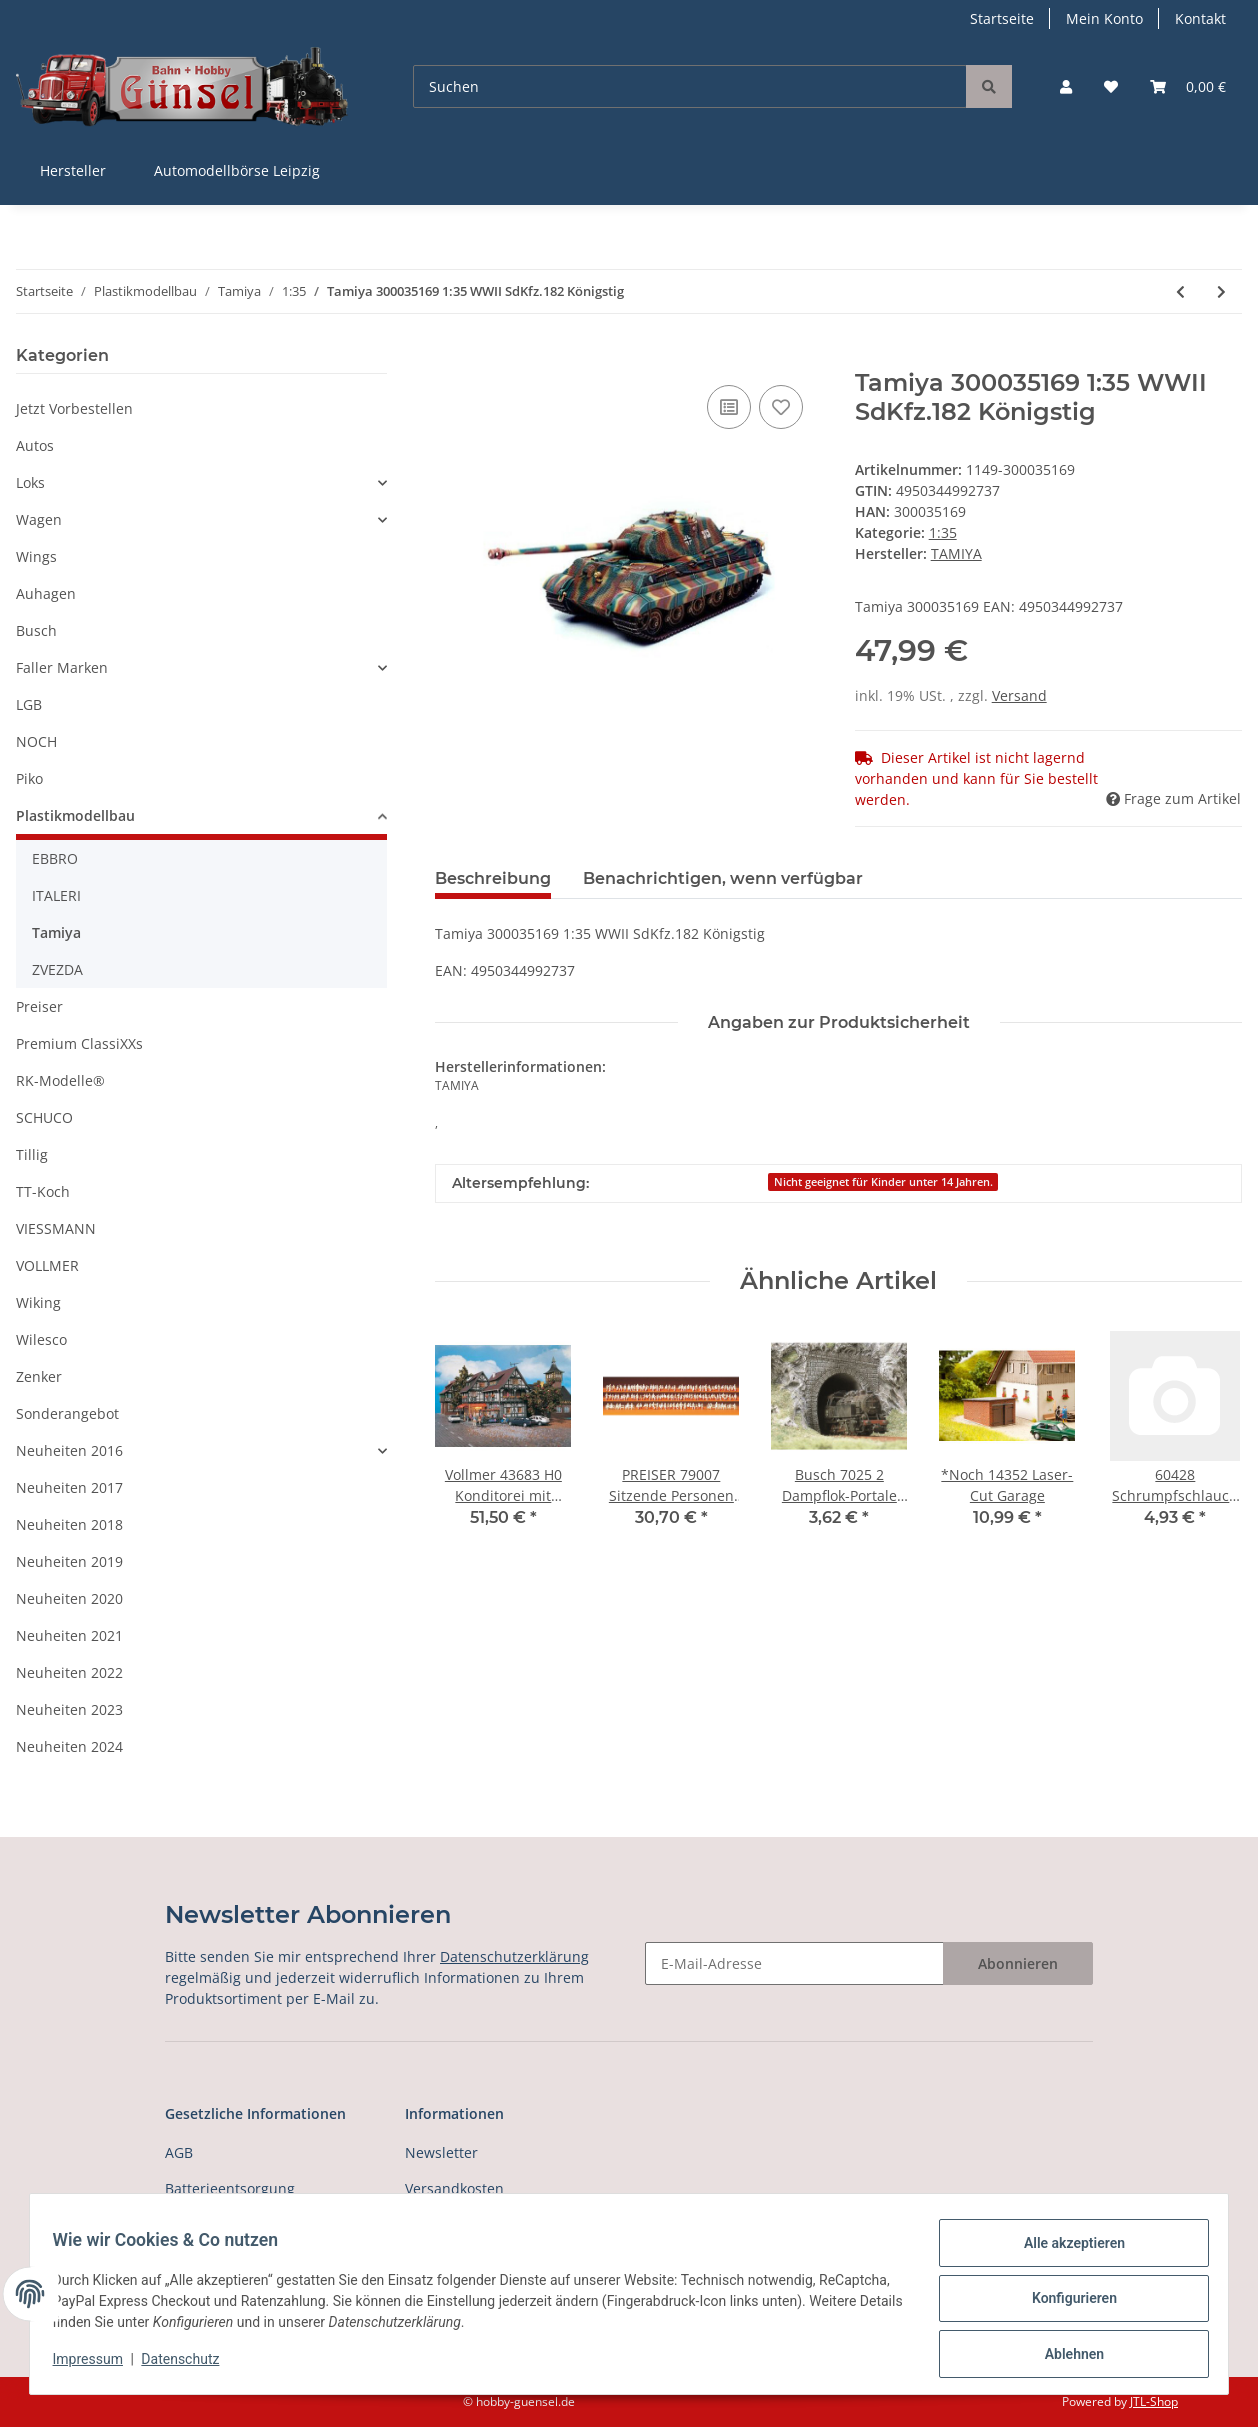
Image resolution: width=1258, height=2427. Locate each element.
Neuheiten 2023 (69, 1709)
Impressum (97, 2365)
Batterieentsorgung (230, 2188)
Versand (1019, 695)
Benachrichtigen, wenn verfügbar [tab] (723, 878)
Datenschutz (190, 2365)
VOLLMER (47, 1265)
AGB (179, 2152)
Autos (35, 445)
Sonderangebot (67, 1413)
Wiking (38, 1302)
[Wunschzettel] (1111, 86)
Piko (29, 778)
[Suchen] (690, 86)
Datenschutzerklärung (514, 1956)
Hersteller (73, 170)
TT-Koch (43, 1191)
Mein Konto (1104, 18)
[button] (1066, 86)
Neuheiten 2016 (69, 1450)
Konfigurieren (1064, 2304)
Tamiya (56, 932)
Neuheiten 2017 (69, 1487)
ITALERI (56, 895)
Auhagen (46, 593)
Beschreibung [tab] (493, 878)
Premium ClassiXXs (79, 1043)
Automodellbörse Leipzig (237, 170)
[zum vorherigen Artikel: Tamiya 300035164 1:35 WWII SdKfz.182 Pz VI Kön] (1180, 291)
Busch (36, 630)
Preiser (39, 1006)
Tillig (32, 1154)
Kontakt (1200, 18)
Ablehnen (1064, 2356)
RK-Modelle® (60, 1080)
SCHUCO (44, 1117)
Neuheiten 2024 (69, 1746)
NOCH (36, 741)
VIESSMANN (56, 1228)
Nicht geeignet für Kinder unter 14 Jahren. (883, 1182)
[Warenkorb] (1188, 86)
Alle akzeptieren (1064, 2252)
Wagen (39, 519)
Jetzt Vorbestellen (74, 408)
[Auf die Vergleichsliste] (729, 407)
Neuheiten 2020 (69, 1598)
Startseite (1002, 18)
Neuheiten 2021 (69, 1635)
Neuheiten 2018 (69, 1524)
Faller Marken (62, 667)
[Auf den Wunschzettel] (781, 407)
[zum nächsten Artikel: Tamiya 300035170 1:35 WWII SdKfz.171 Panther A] (1221, 291)
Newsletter (441, 2152)
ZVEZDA (57, 969)
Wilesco (41, 1339)
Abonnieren (1018, 1963)
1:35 (943, 532)
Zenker (39, 1376)
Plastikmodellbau (75, 815)
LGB (29, 704)
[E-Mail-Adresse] (794, 1963)
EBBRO (55, 858)
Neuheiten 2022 (69, 1672)
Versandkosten (454, 2188)
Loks (30, 482)
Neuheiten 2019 (69, 1561)
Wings (36, 556)
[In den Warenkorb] (451, 358)
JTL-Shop (1154, 2401)
